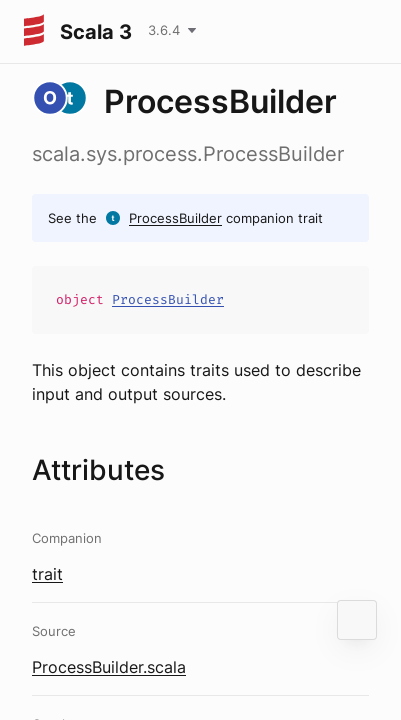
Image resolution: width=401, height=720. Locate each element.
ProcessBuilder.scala (109, 667)
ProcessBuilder (175, 218)
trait (47, 574)
